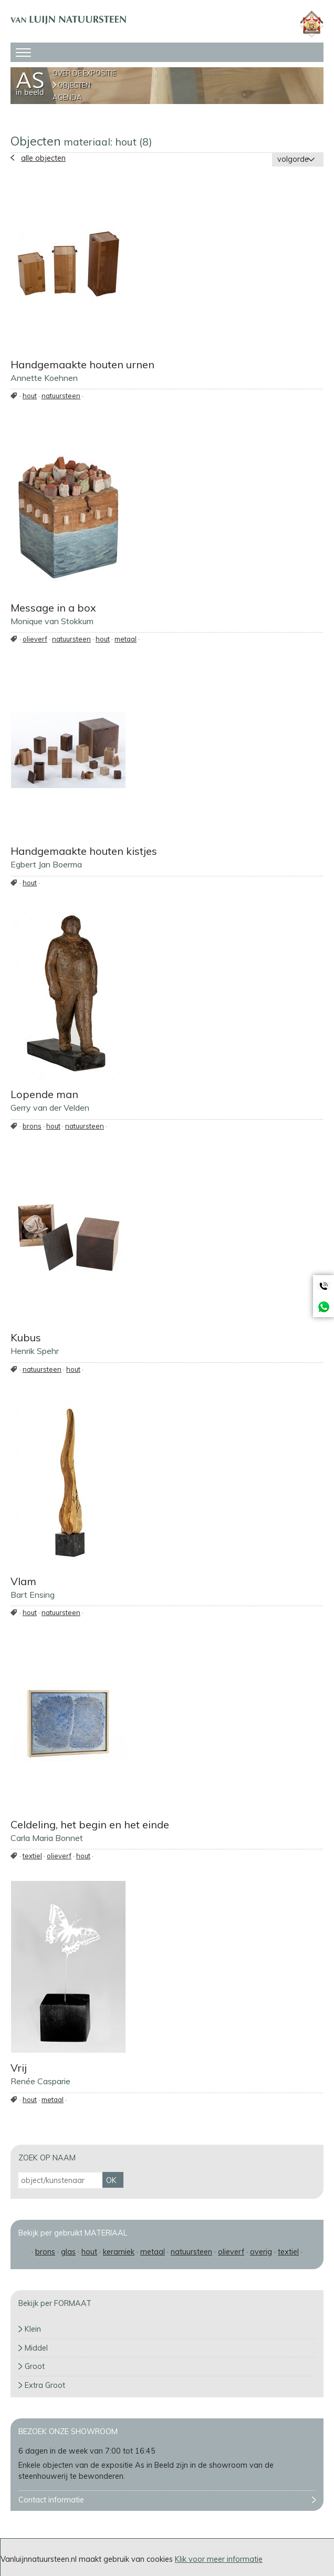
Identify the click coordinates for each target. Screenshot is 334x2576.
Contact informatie (51, 2500)
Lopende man (44, 1094)
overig (261, 2252)
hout (30, 395)
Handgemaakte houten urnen (82, 364)
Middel (36, 2348)
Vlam (23, 1581)
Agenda (67, 97)
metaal (125, 639)
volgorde (293, 159)
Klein (33, 2329)
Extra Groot (45, 2385)
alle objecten (43, 158)
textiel (32, 1855)
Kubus (26, 1337)
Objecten (74, 85)
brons (32, 1126)
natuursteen (60, 395)
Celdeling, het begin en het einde (90, 1824)
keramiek (118, 2252)
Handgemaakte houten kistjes (84, 850)
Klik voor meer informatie (219, 2559)
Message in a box (53, 607)
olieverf (35, 639)
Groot (35, 2366)
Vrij (19, 2067)
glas (68, 2252)
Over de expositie (84, 73)
